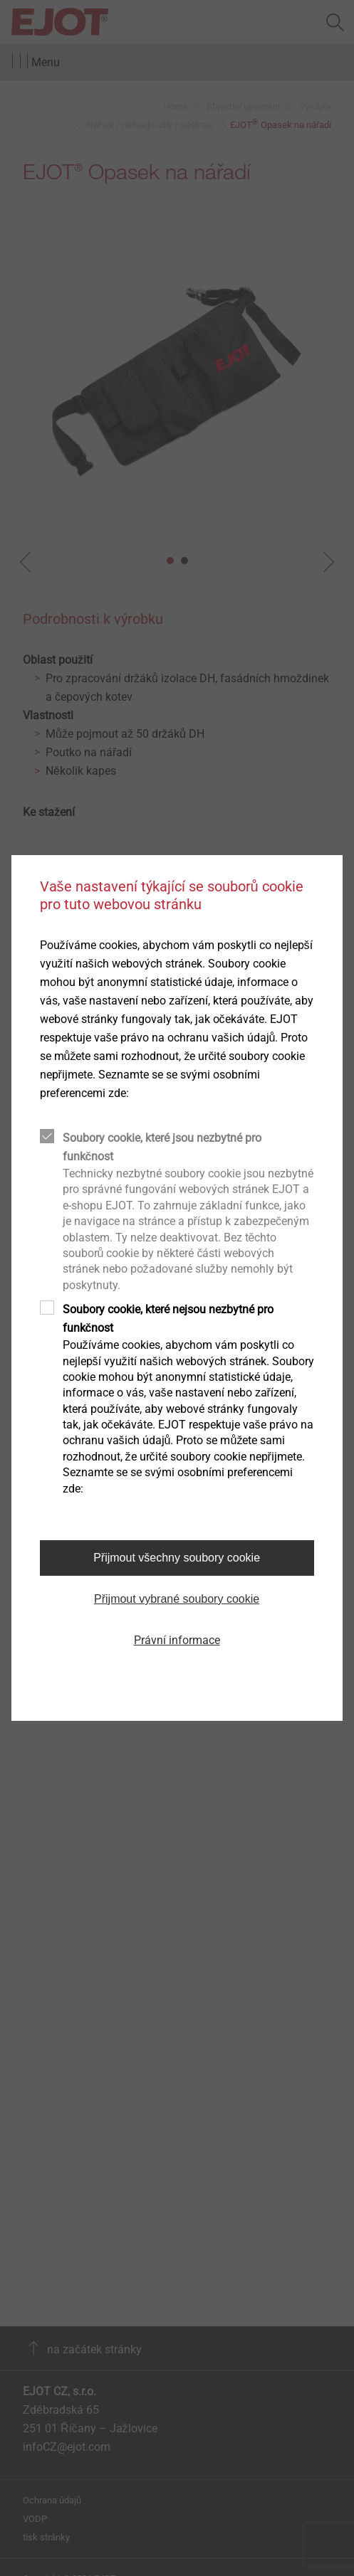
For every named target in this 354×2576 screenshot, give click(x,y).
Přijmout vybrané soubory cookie (176, 1599)
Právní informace (177, 1640)
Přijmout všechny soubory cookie (176, 1558)
